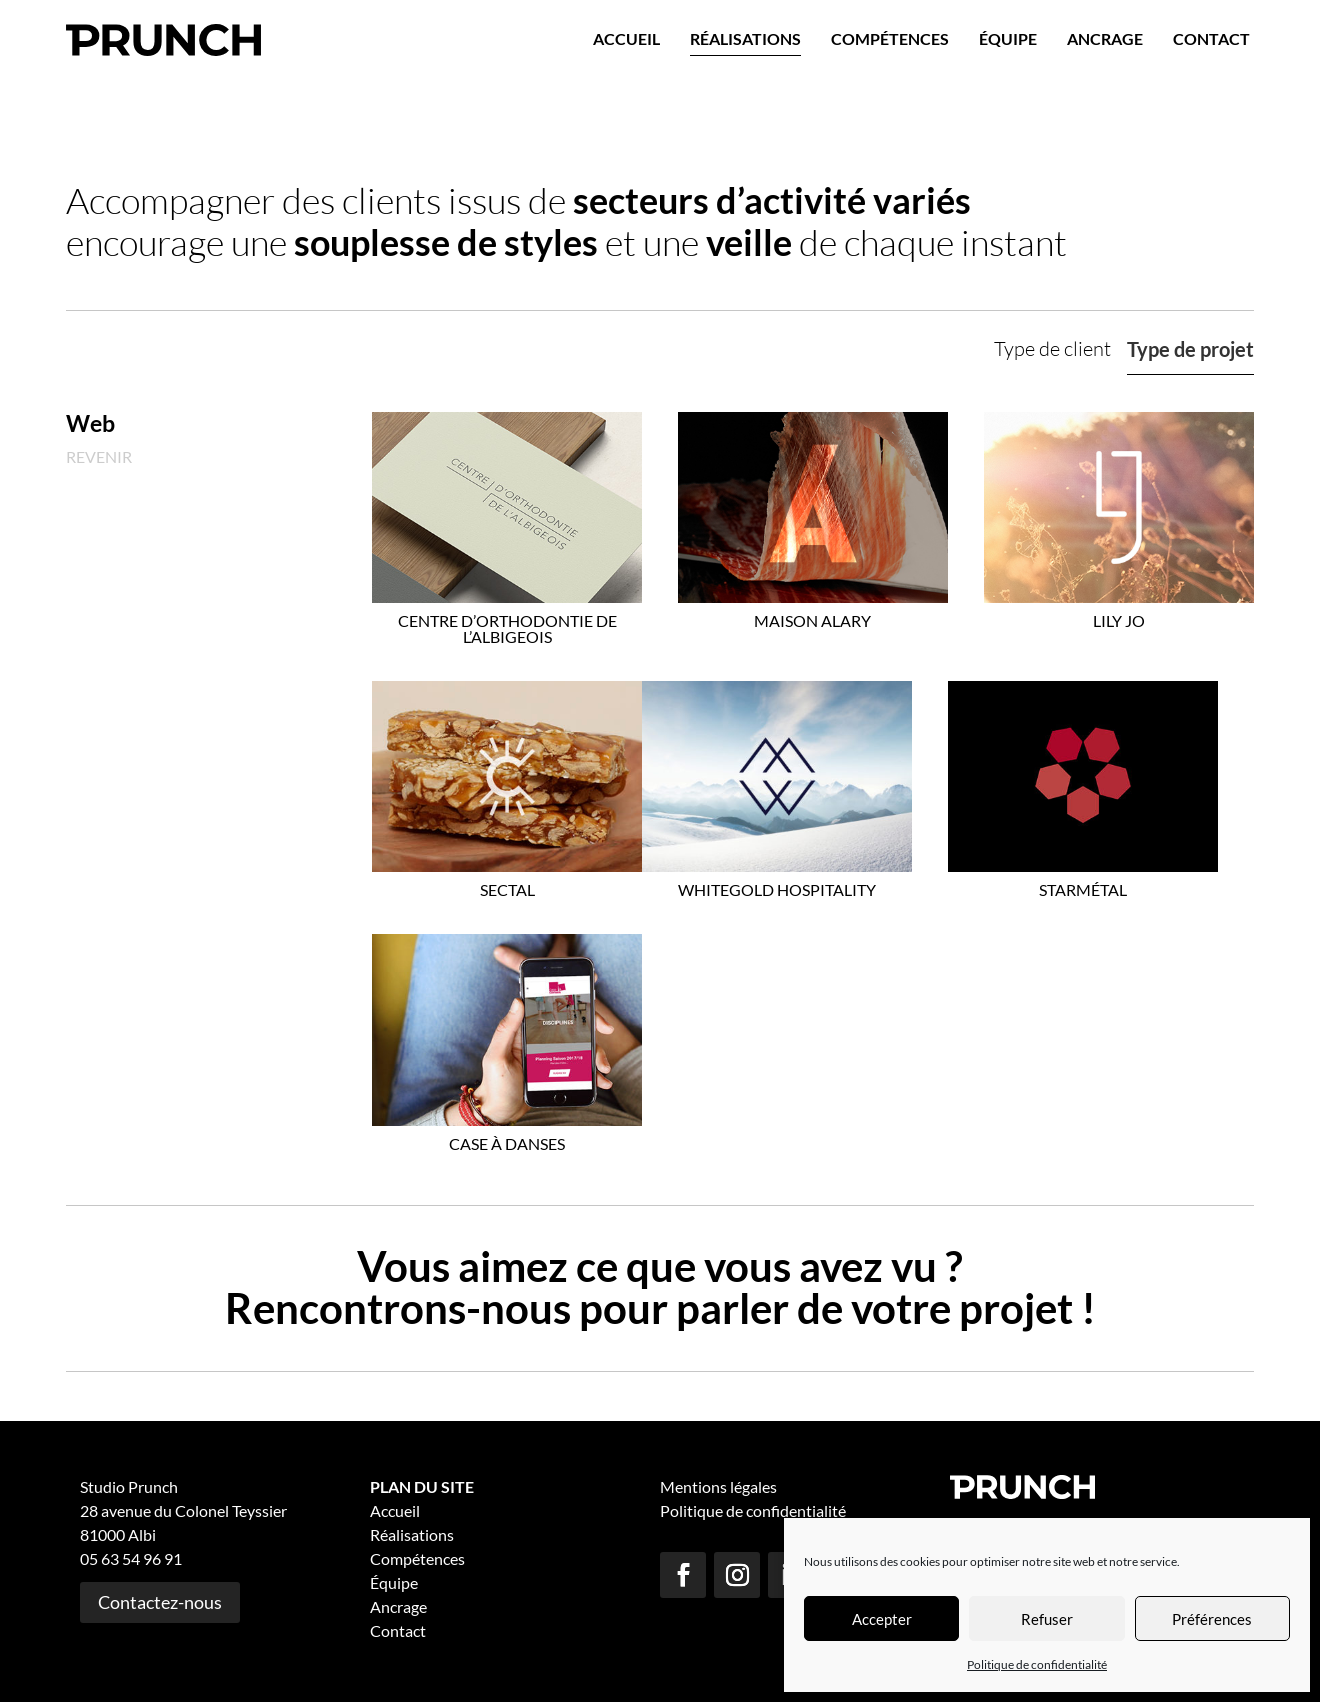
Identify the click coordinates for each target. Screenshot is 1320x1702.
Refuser (1047, 1619)
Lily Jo (1119, 620)
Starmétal (1083, 889)
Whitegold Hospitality (777, 889)
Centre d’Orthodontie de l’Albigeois (507, 628)
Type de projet (1190, 349)
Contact (1211, 38)
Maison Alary (812, 620)
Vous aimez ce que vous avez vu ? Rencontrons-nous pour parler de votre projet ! (660, 1287)
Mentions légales (718, 1486)
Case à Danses (507, 1143)
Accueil (626, 38)
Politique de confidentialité (1037, 1664)
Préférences (1212, 1619)
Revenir (99, 456)
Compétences (890, 38)
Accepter (882, 1619)
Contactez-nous (160, 1602)
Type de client (1052, 348)
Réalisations (745, 38)
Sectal (507, 889)
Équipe (1008, 38)
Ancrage (1105, 38)
